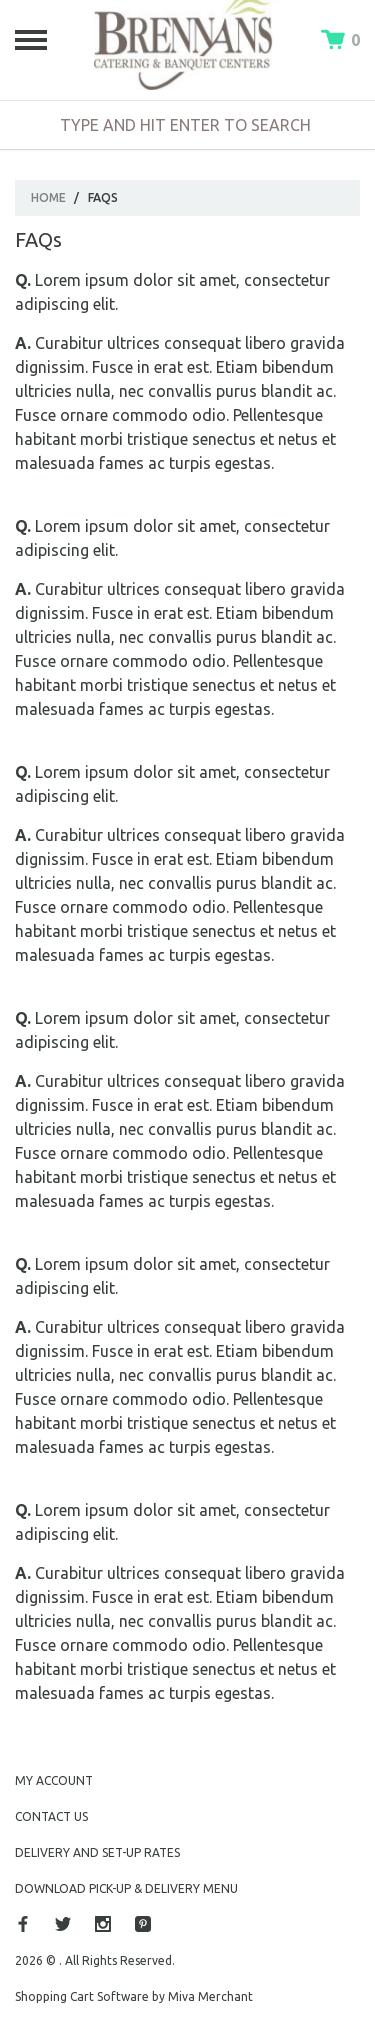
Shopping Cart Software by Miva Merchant (134, 1996)
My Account (54, 1780)
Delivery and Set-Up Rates (97, 1852)
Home (48, 197)
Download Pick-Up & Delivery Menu (126, 1888)
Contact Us (51, 1816)
